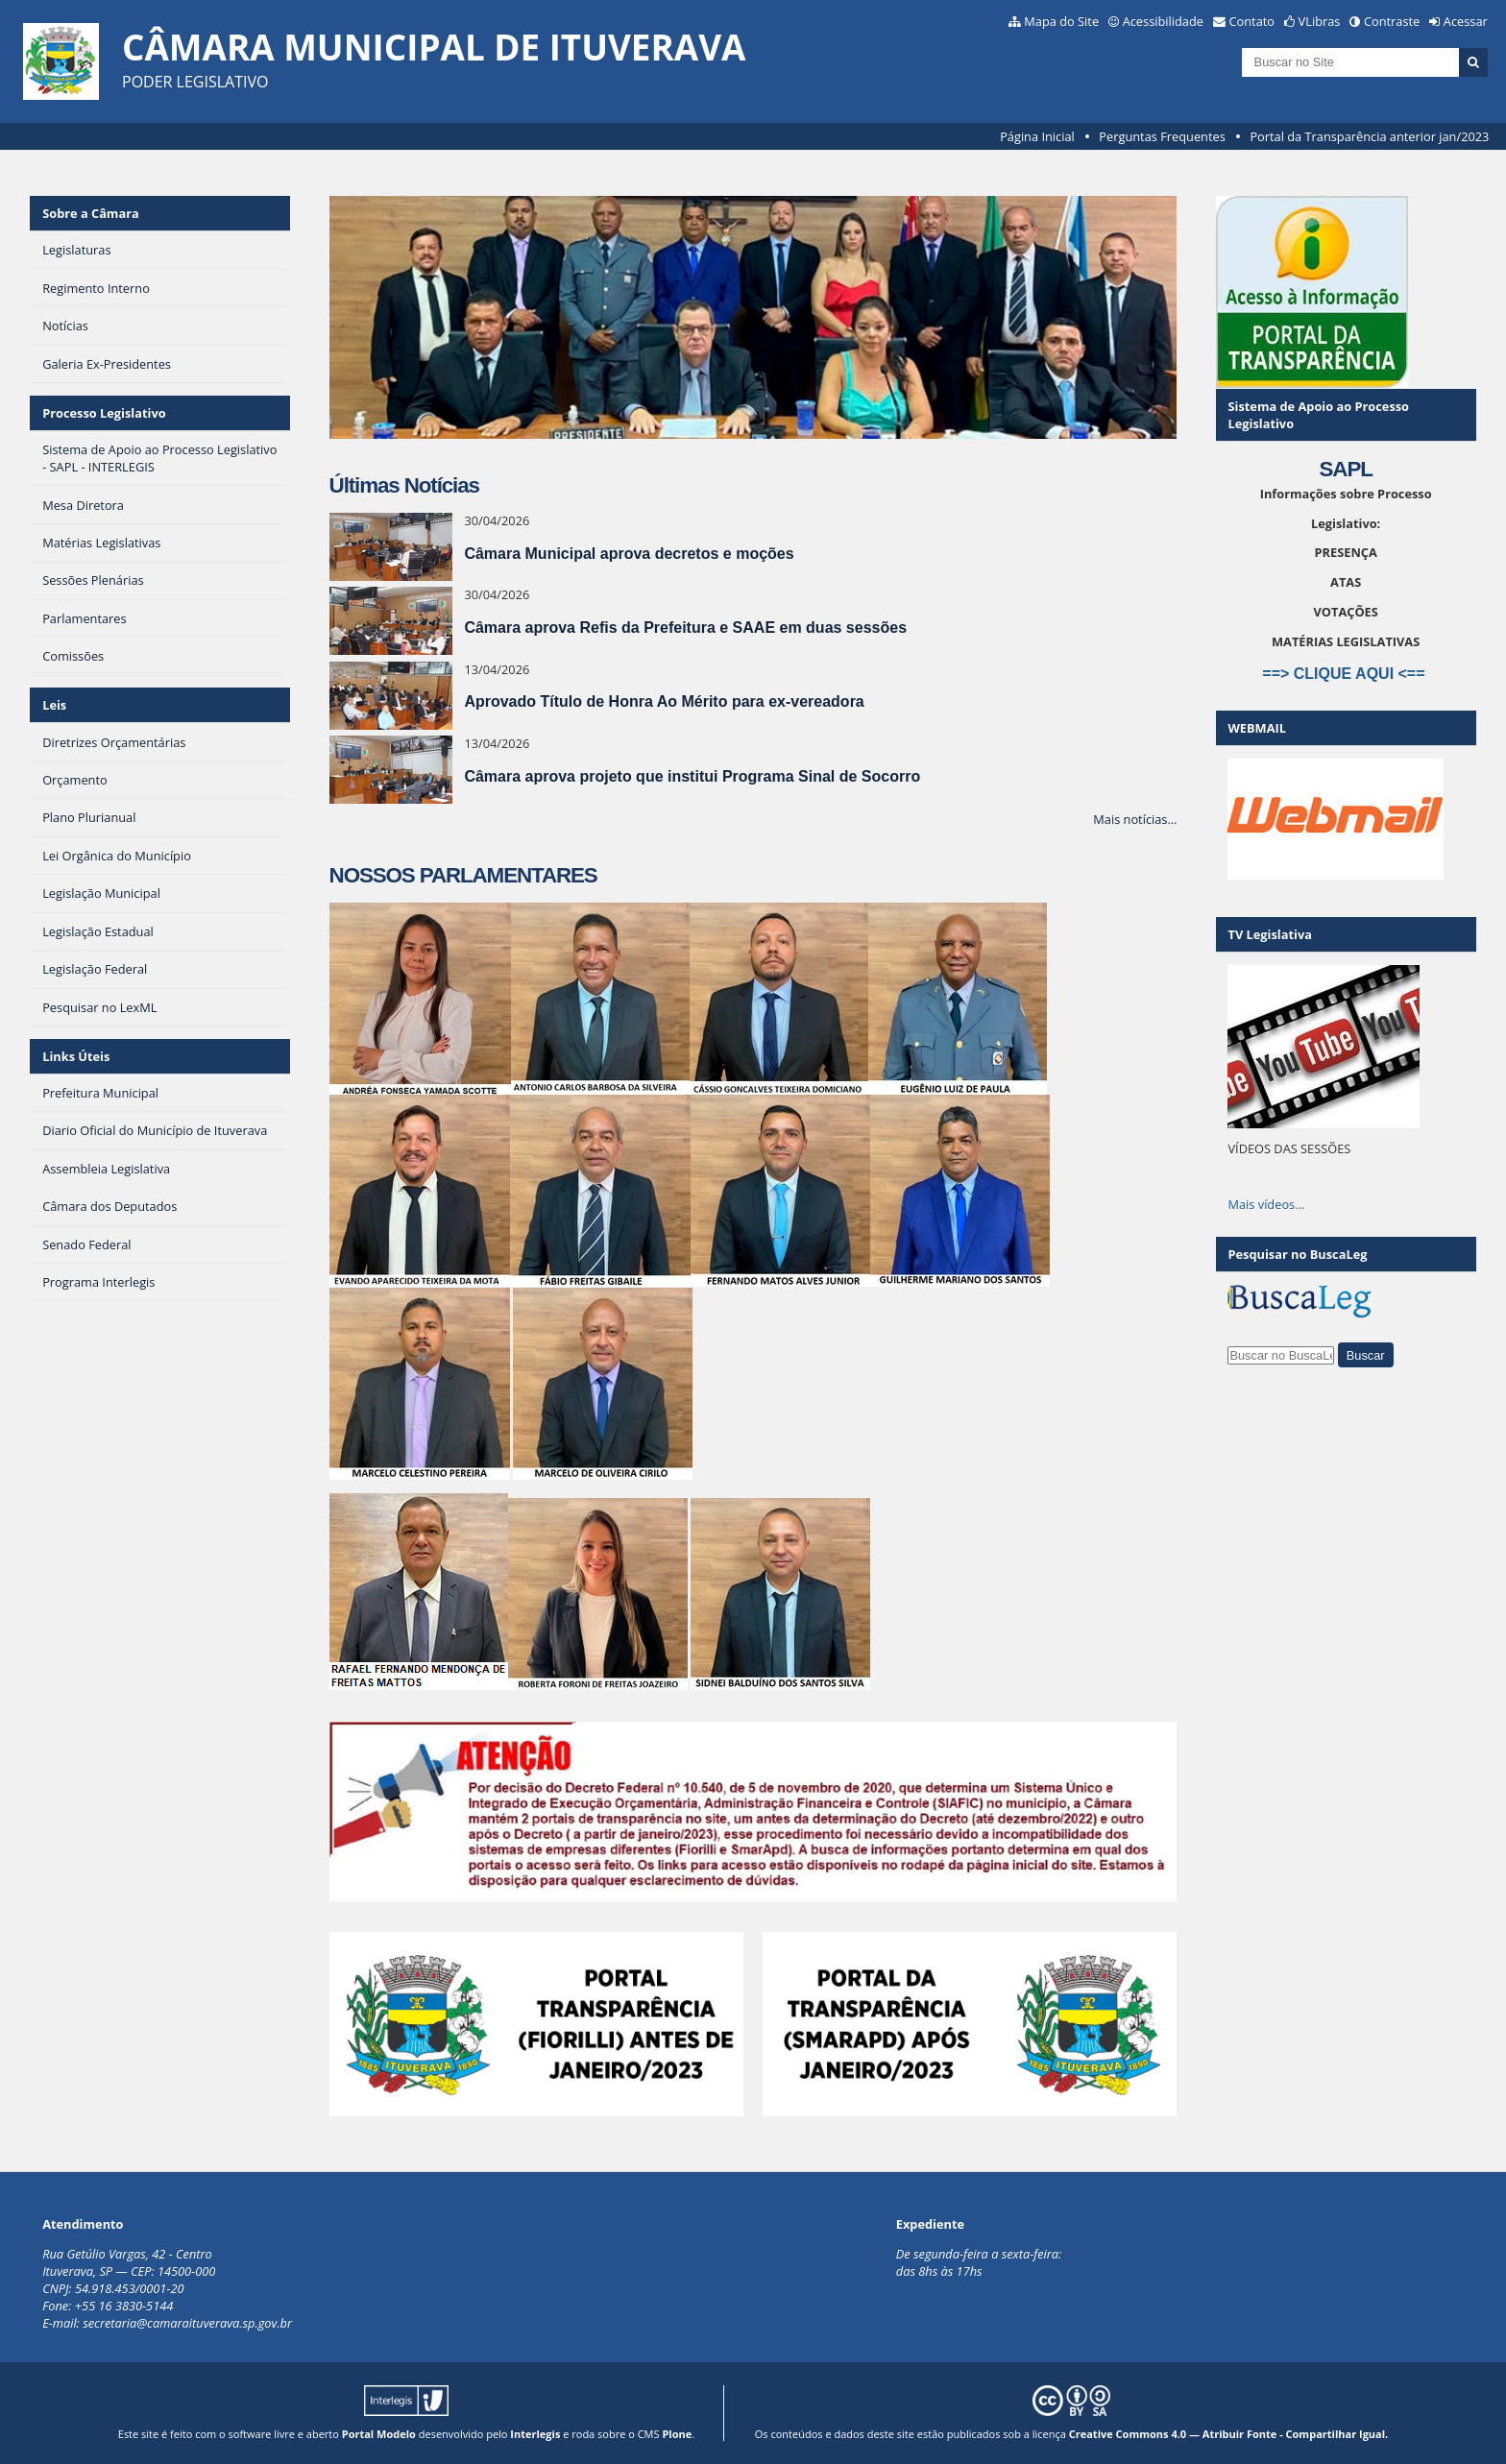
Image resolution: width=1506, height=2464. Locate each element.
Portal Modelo (379, 2434)
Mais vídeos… (1265, 1204)
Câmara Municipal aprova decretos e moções (628, 553)
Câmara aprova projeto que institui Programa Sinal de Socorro (692, 776)
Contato (1252, 21)
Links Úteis (75, 1056)
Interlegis (535, 2434)
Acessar (1466, 21)
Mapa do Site (1061, 21)
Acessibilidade (1163, 21)
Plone (677, 2434)
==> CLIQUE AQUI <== (1345, 673)
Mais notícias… (1135, 819)
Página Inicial (1037, 136)
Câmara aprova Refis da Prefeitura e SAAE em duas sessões (685, 627)
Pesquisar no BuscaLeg (1297, 1254)
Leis (54, 704)
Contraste (1392, 21)
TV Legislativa (1269, 934)
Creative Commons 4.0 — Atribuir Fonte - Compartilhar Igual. (1229, 2434)
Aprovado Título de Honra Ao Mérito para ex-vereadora (663, 701)
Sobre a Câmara (90, 213)
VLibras (1320, 21)
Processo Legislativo (103, 413)
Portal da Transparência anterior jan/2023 (1369, 136)
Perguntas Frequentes (1162, 136)
